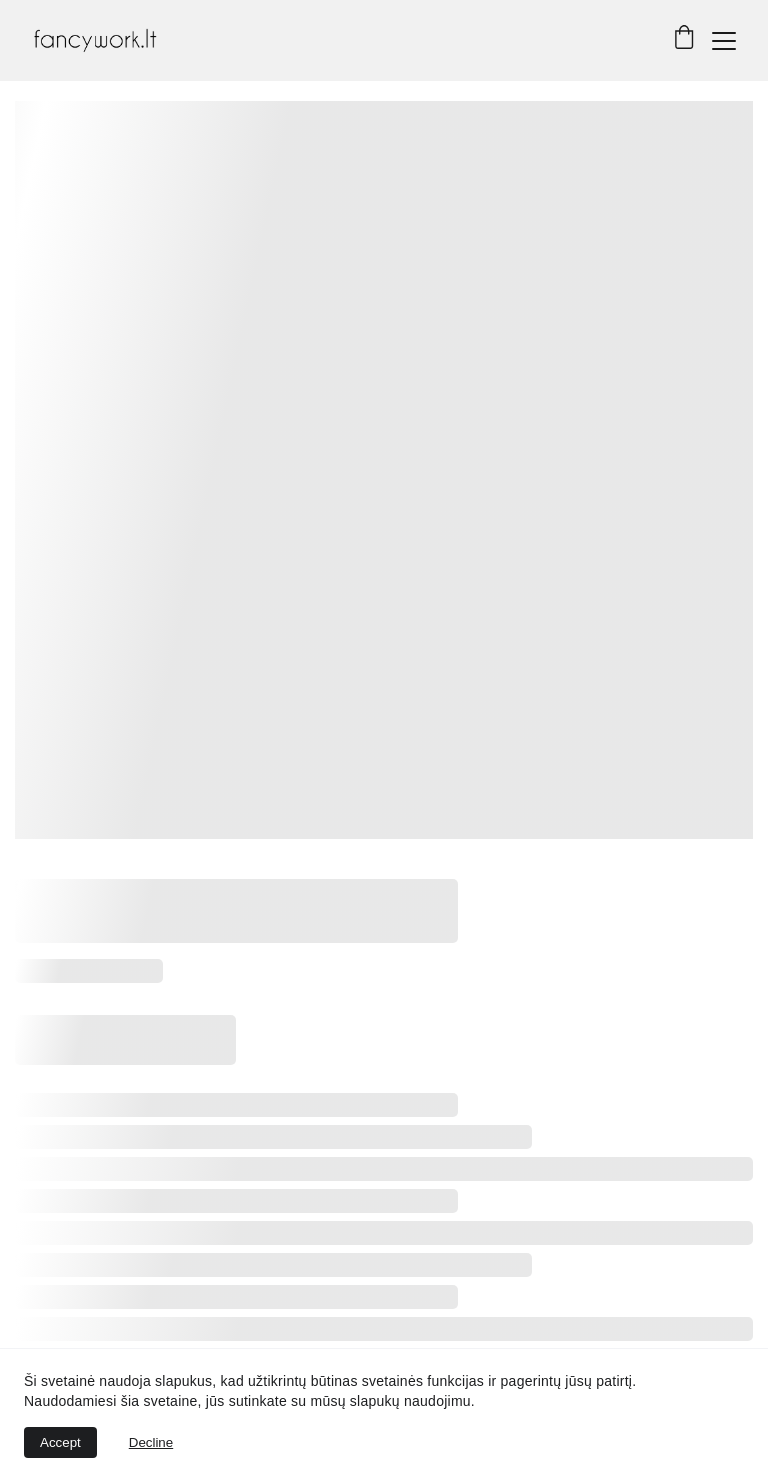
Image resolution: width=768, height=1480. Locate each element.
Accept (60, 1442)
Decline (151, 1442)
